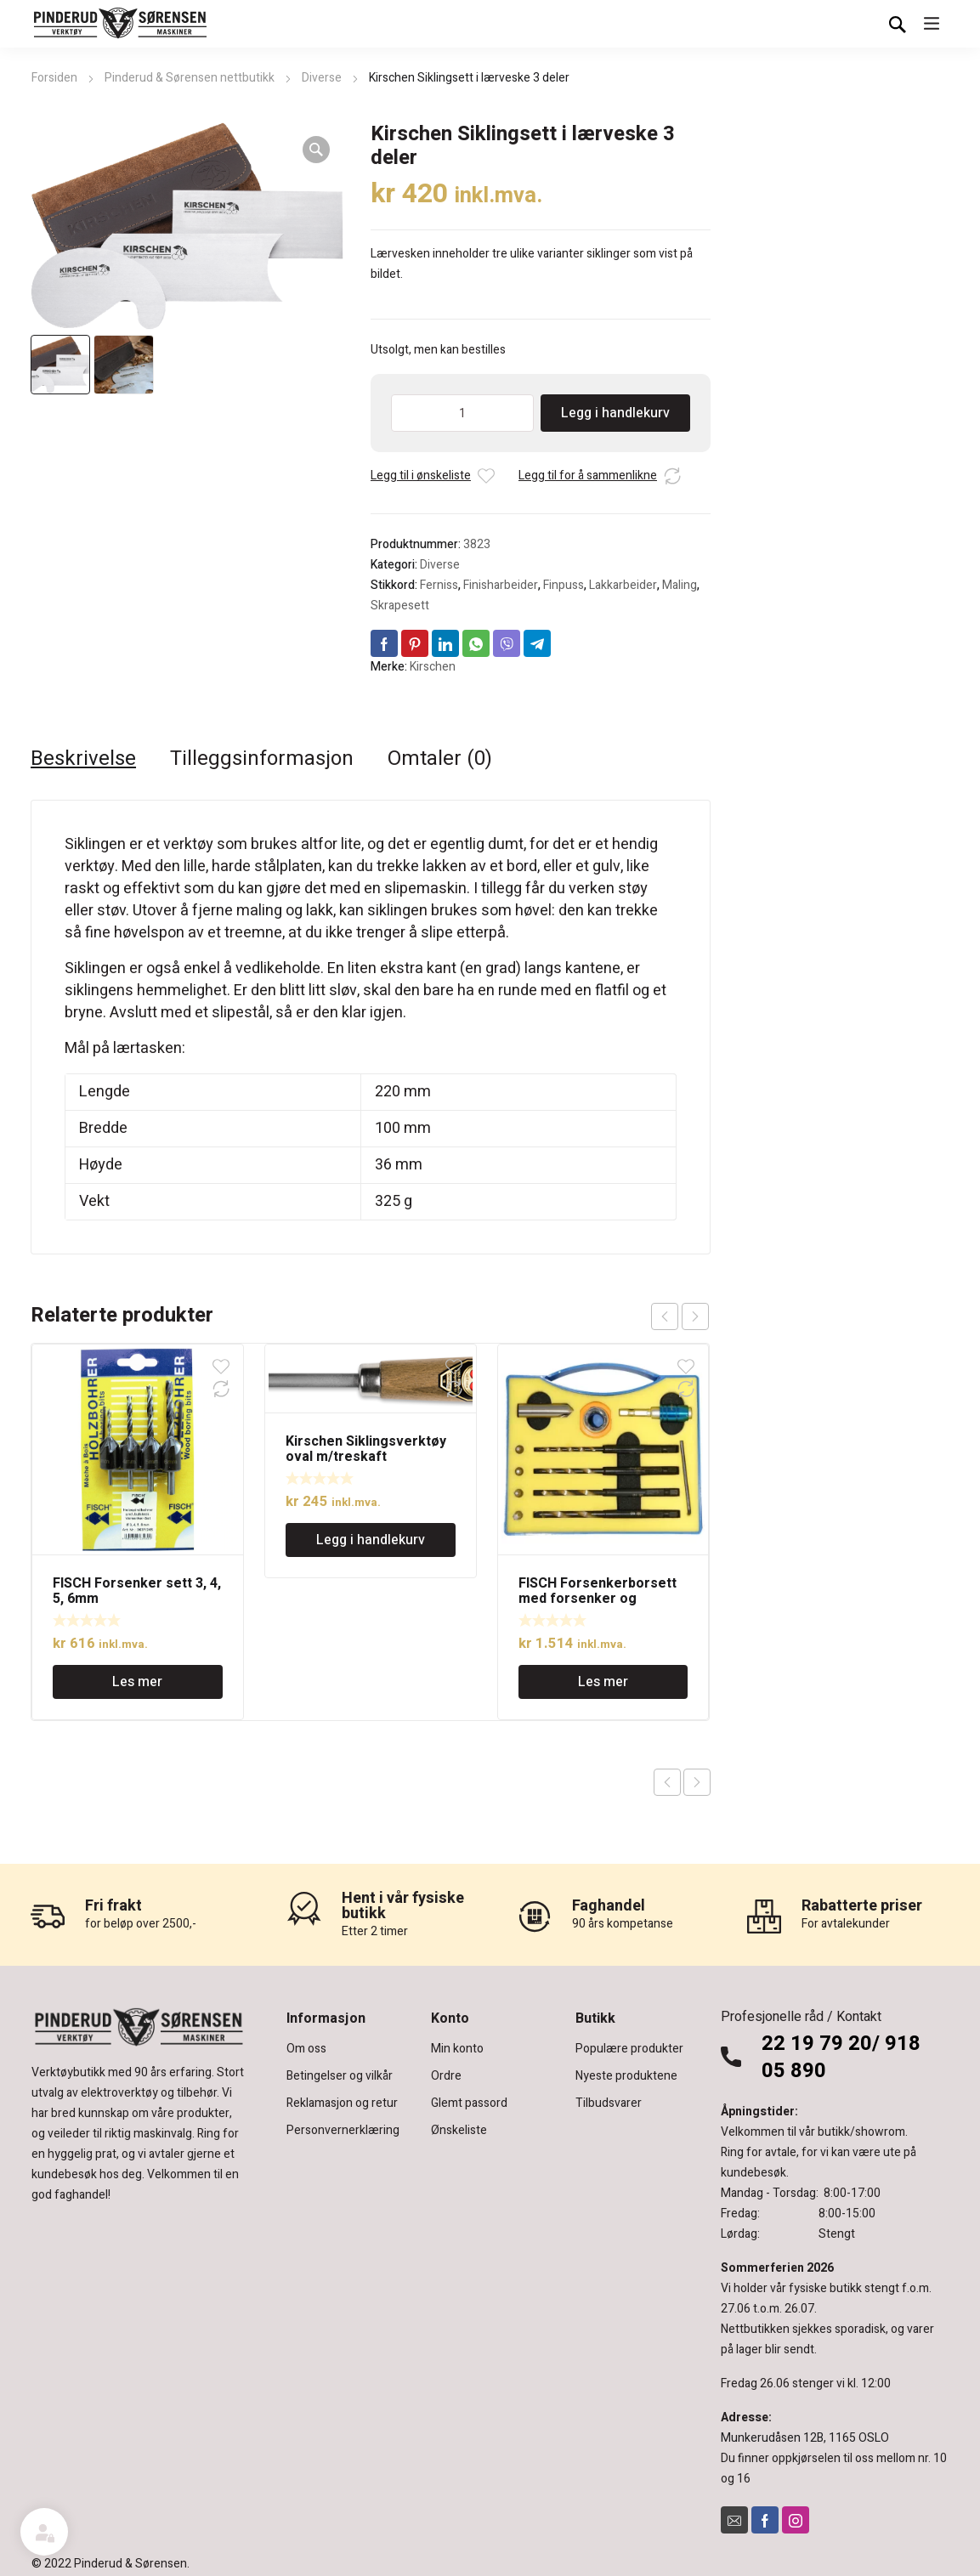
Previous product (667, 1782)
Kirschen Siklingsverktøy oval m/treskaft (366, 1449)
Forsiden (54, 78)
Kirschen (433, 667)
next (695, 1316)
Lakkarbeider (623, 585)
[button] (316, 149)
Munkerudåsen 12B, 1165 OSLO (805, 2438)
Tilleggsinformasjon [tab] (262, 759)
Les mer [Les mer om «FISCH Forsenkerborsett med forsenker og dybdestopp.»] (603, 1682)
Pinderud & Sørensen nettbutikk (190, 78)
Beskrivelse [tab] (83, 759)
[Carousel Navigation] (680, 1316)
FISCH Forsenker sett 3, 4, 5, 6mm (137, 1591)
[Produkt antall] (462, 413)
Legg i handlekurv (615, 413)
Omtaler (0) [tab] (440, 759)
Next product (697, 1782)
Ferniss (439, 585)
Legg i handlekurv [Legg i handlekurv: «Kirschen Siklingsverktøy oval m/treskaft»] (370, 1540)
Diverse (322, 78)
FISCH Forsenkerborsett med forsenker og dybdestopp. (597, 1598)
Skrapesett (400, 605)
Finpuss (563, 585)
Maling (679, 585)
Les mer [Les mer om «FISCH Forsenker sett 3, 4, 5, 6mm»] (137, 1682)
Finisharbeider (500, 585)
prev (664, 1316)
